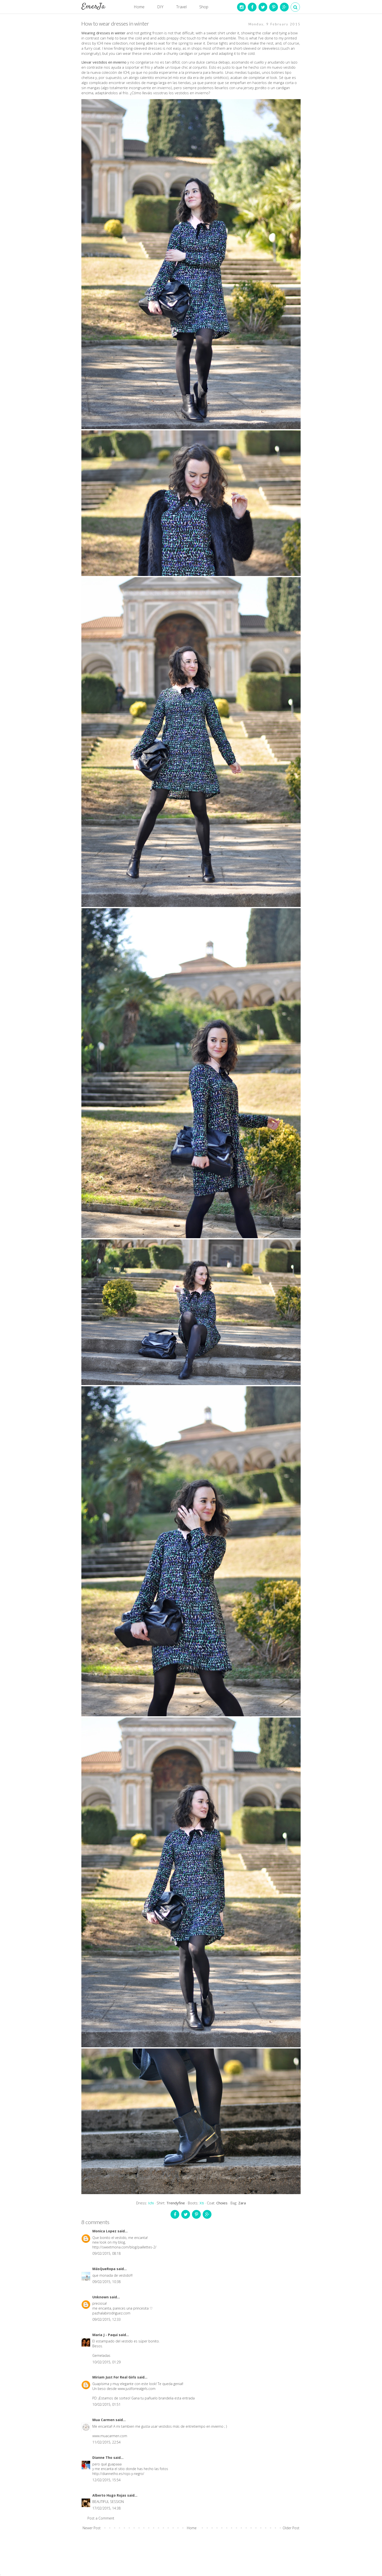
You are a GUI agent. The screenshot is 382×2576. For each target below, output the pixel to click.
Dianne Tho (102, 2457)
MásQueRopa (104, 2268)
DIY (160, 6)
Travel (181, 6)
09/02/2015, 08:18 (106, 2253)
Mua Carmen (103, 2419)
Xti (202, 2202)
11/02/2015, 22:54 (106, 2442)
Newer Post (92, 2528)
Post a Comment (100, 2518)
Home (139, 6)
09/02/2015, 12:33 (106, 2319)
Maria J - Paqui (105, 2334)
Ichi (151, 2202)
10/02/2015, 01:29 (106, 2362)
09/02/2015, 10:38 (106, 2281)
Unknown (101, 2297)
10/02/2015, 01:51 (106, 2404)
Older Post (291, 2528)
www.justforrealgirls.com (136, 2388)
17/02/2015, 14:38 (106, 2508)
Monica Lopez (104, 2231)
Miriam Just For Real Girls (114, 2377)
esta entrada (184, 2398)
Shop (203, 6)
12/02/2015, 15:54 (106, 2480)
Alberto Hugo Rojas (109, 2495)
